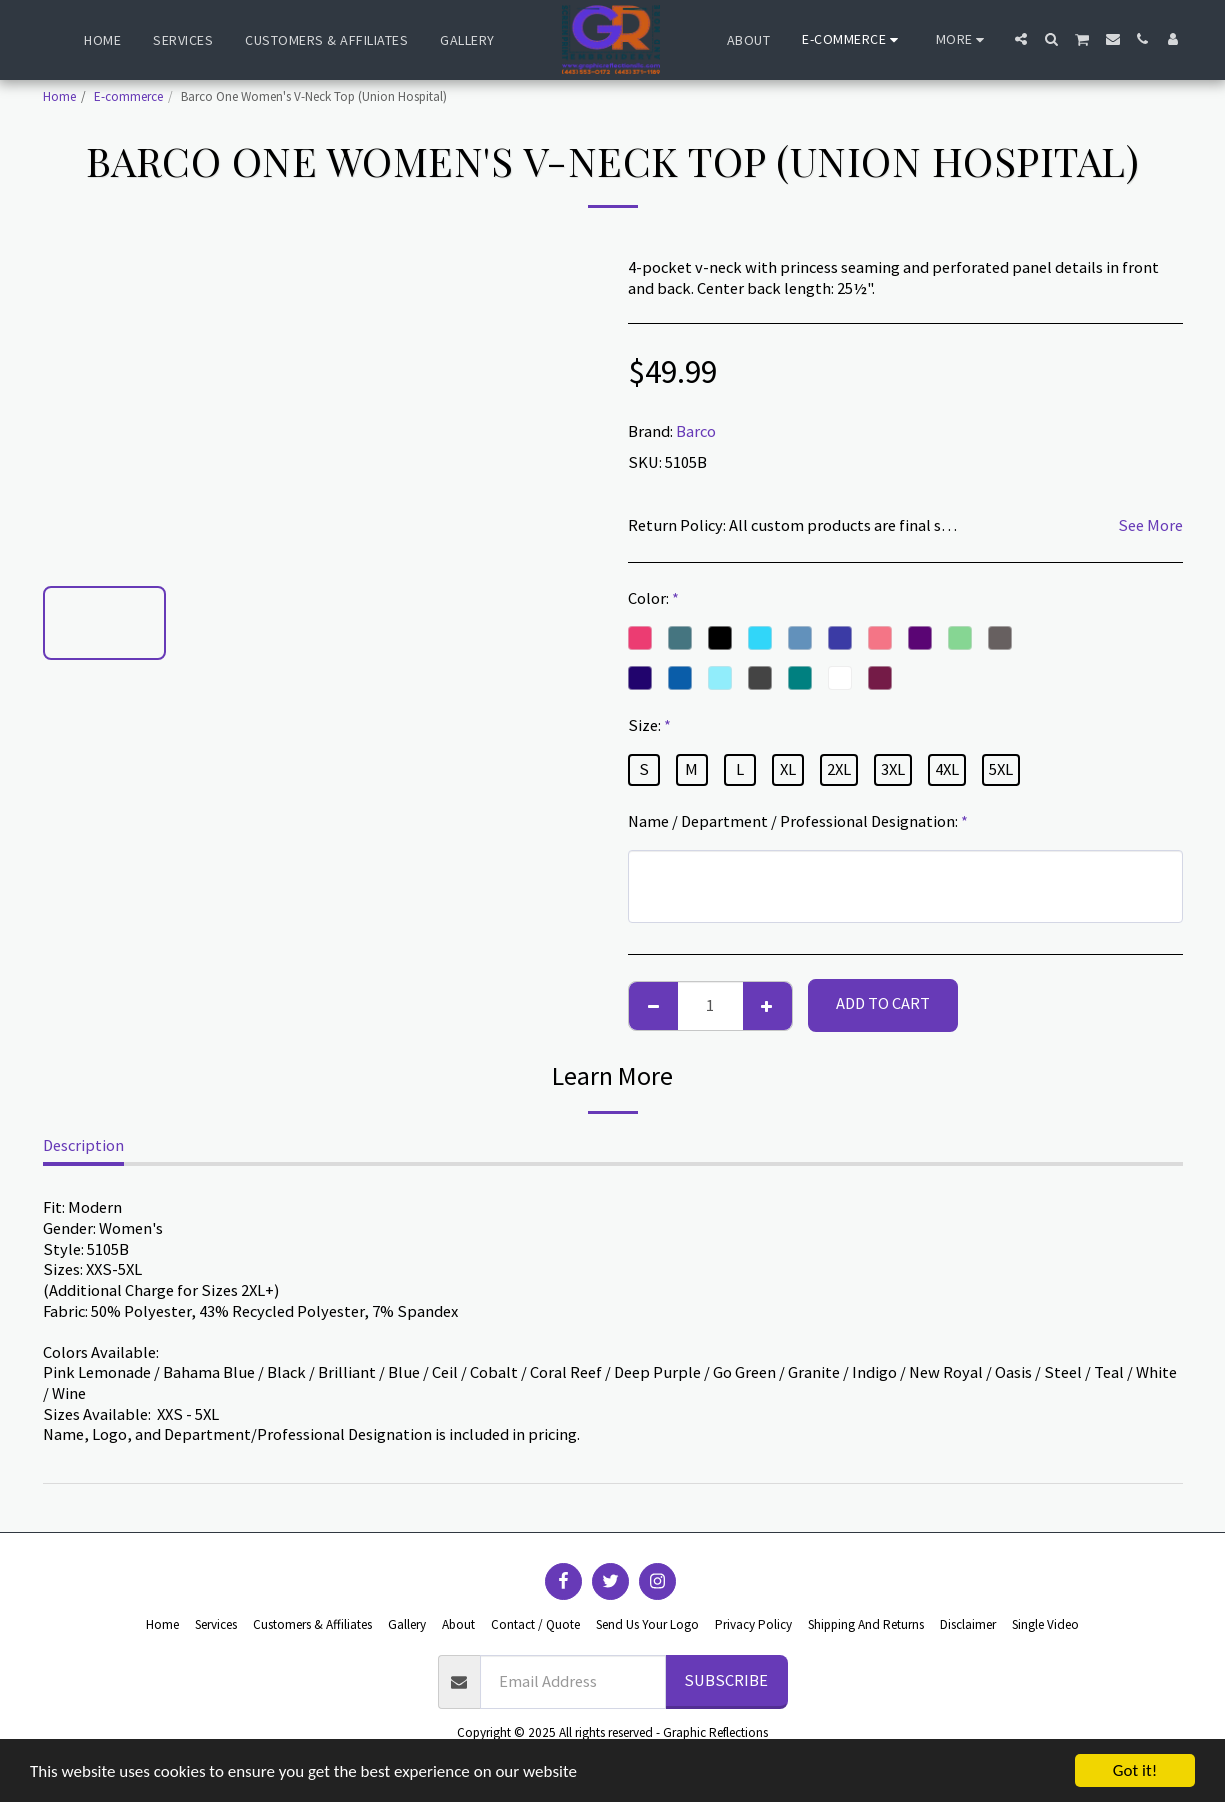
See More (1150, 525)
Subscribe (726, 1680)
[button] (1021, 39)
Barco (696, 431)
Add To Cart (883, 1003)
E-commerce (128, 96)
